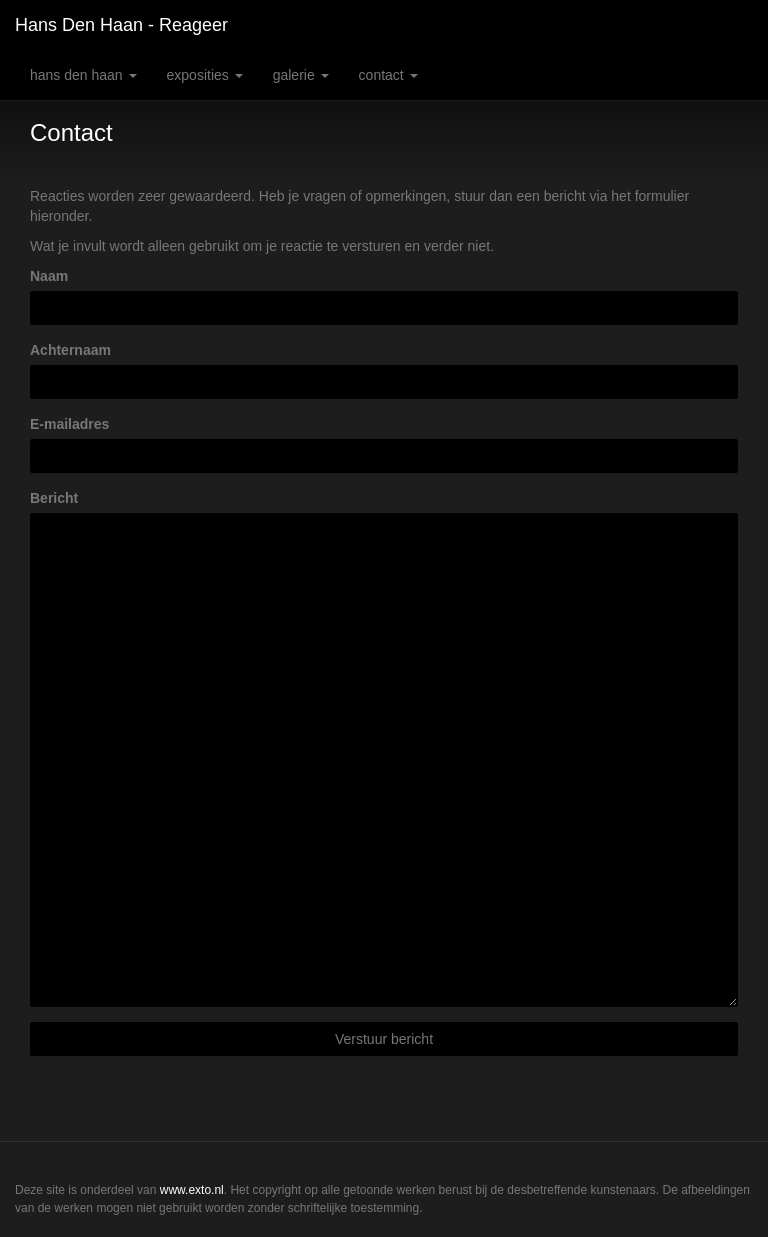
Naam (49, 276)
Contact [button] (388, 75)
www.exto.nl (192, 1190)
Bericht (54, 498)
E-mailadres (69, 424)
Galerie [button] (301, 75)
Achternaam (70, 350)
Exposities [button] (205, 75)
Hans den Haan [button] (83, 75)
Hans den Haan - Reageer (121, 25)
